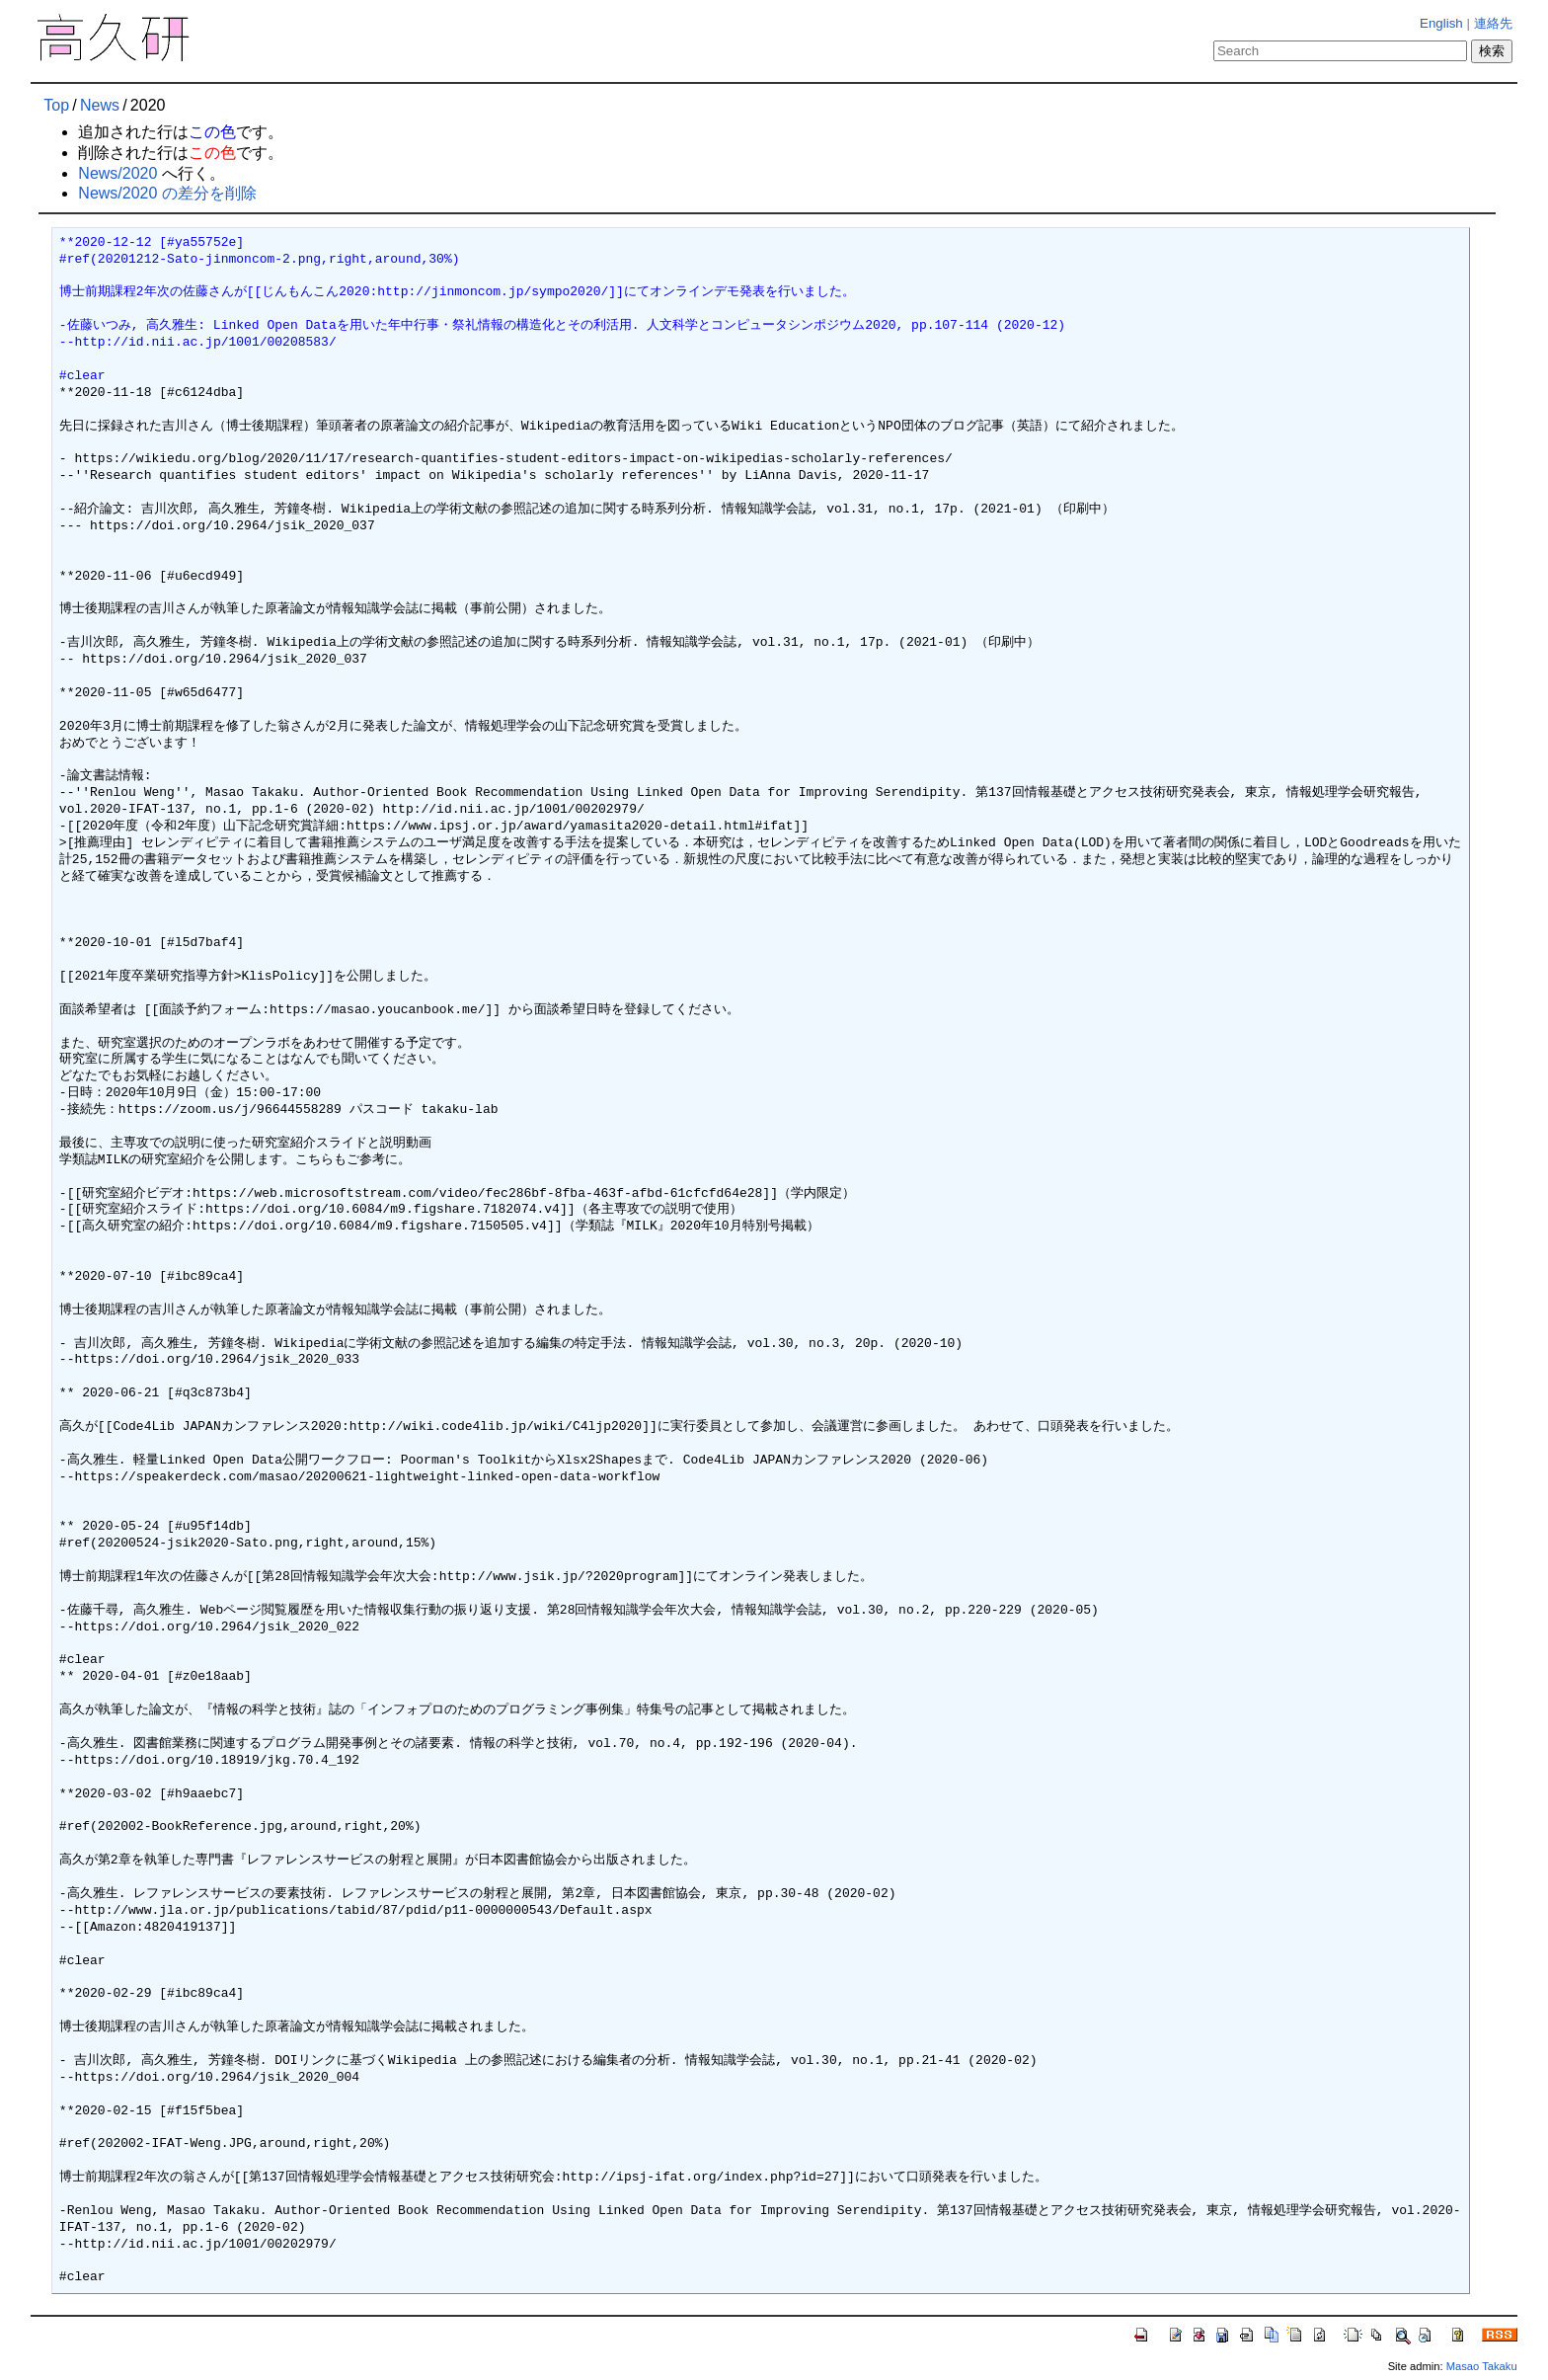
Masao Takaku (1481, 2366)
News (99, 105)
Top (56, 105)
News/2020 (117, 173)
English (1441, 23)
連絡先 (1493, 23)
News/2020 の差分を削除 (167, 193)
